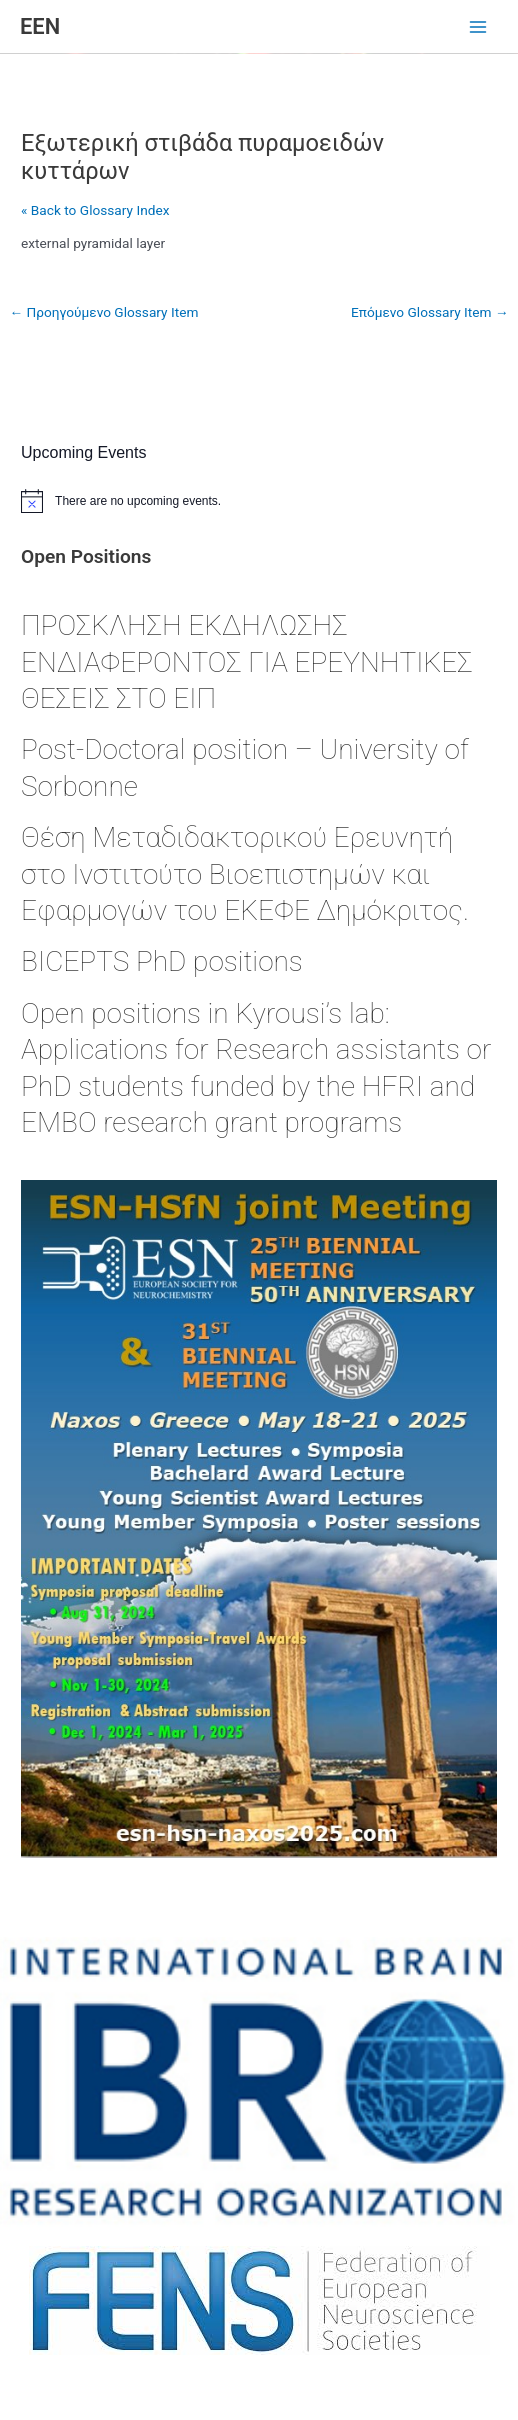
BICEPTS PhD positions (162, 961)
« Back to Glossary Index (95, 210)
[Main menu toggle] (478, 27)
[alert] (259, 501)
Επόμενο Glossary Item (430, 312)
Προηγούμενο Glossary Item (103, 312)
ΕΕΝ (40, 26)
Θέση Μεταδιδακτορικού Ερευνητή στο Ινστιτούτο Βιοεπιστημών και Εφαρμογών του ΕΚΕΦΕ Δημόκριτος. (245, 874)
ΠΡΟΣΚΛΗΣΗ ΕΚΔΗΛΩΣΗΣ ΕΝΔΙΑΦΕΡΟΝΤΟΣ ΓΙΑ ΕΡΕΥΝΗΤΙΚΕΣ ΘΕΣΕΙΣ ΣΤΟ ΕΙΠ (246, 662)
